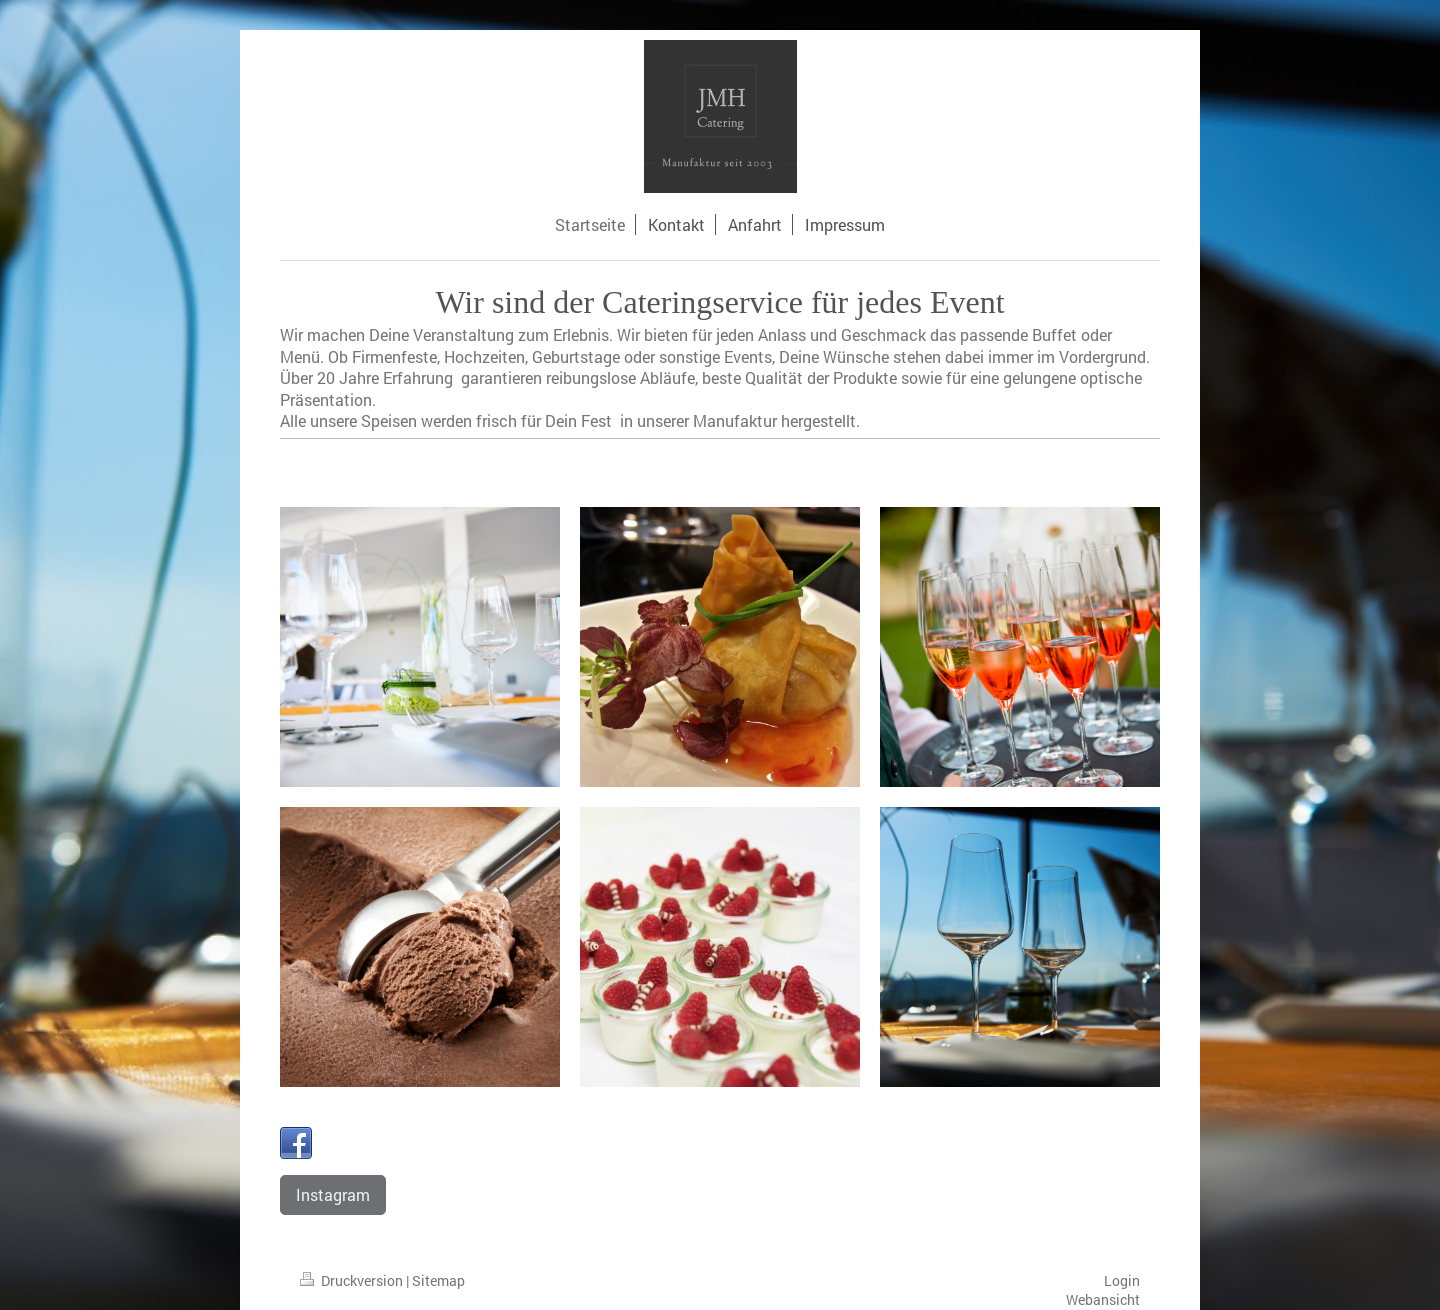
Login (1122, 1280)
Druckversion (353, 1280)
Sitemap (438, 1280)
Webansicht (1103, 1299)
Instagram (333, 1194)
